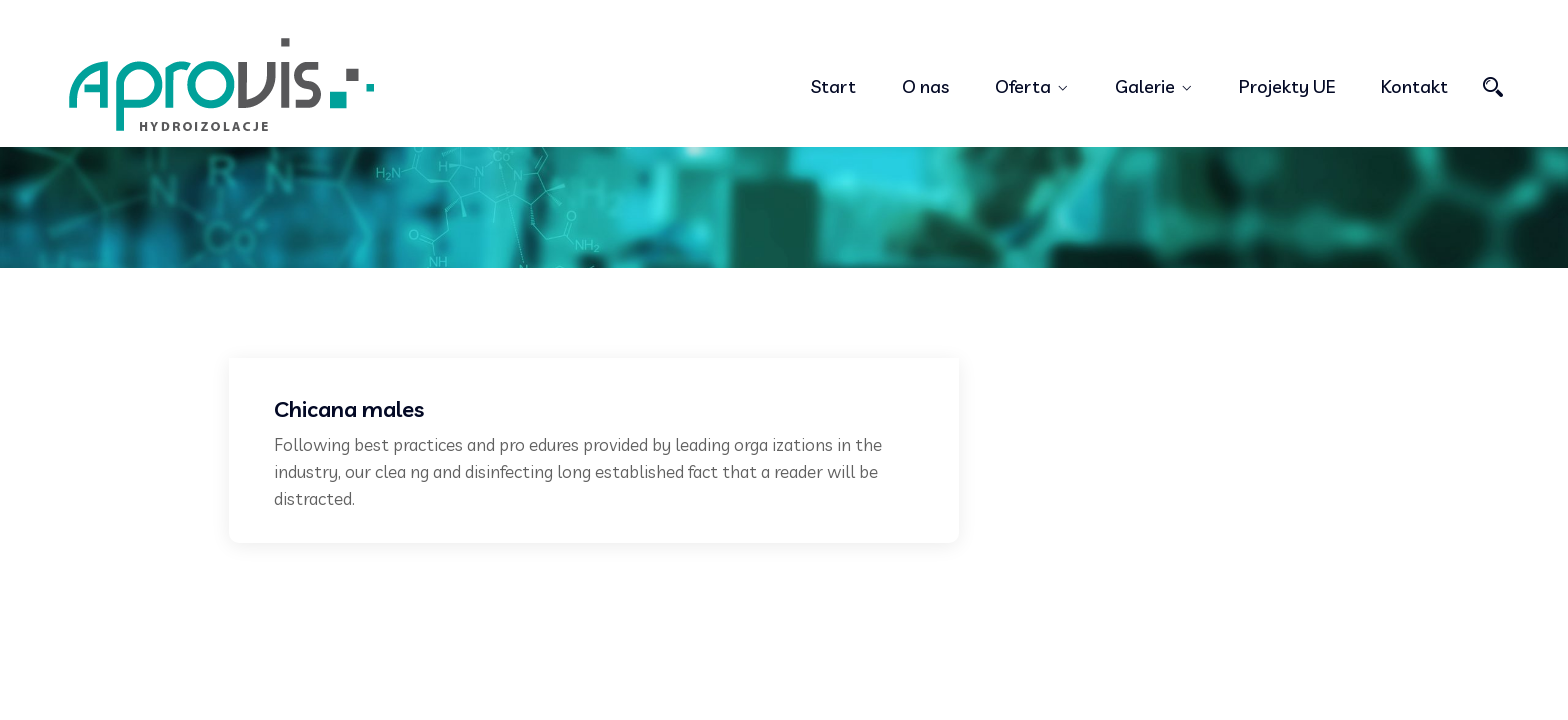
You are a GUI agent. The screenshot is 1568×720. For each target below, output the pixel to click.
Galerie (1145, 86)
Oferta (1023, 86)
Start (833, 86)
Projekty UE (1287, 86)
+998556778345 (681, 14)
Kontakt (1414, 86)
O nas (925, 86)
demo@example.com (854, 14)
